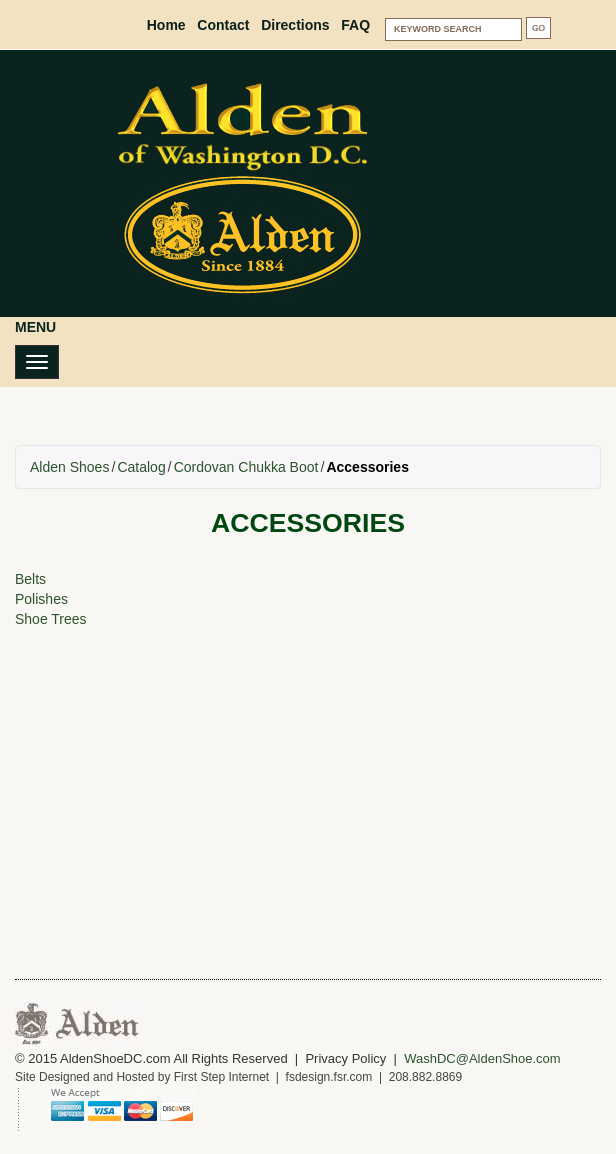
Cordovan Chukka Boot (246, 467)
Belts (30, 579)
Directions (295, 25)
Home (166, 25)
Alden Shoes (69, 467)
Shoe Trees (51, 619)
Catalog (141, 467)
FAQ (355, 25)
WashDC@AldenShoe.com (482, 1058)
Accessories (367, 467)
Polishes (41, 599)
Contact (223, 25)
